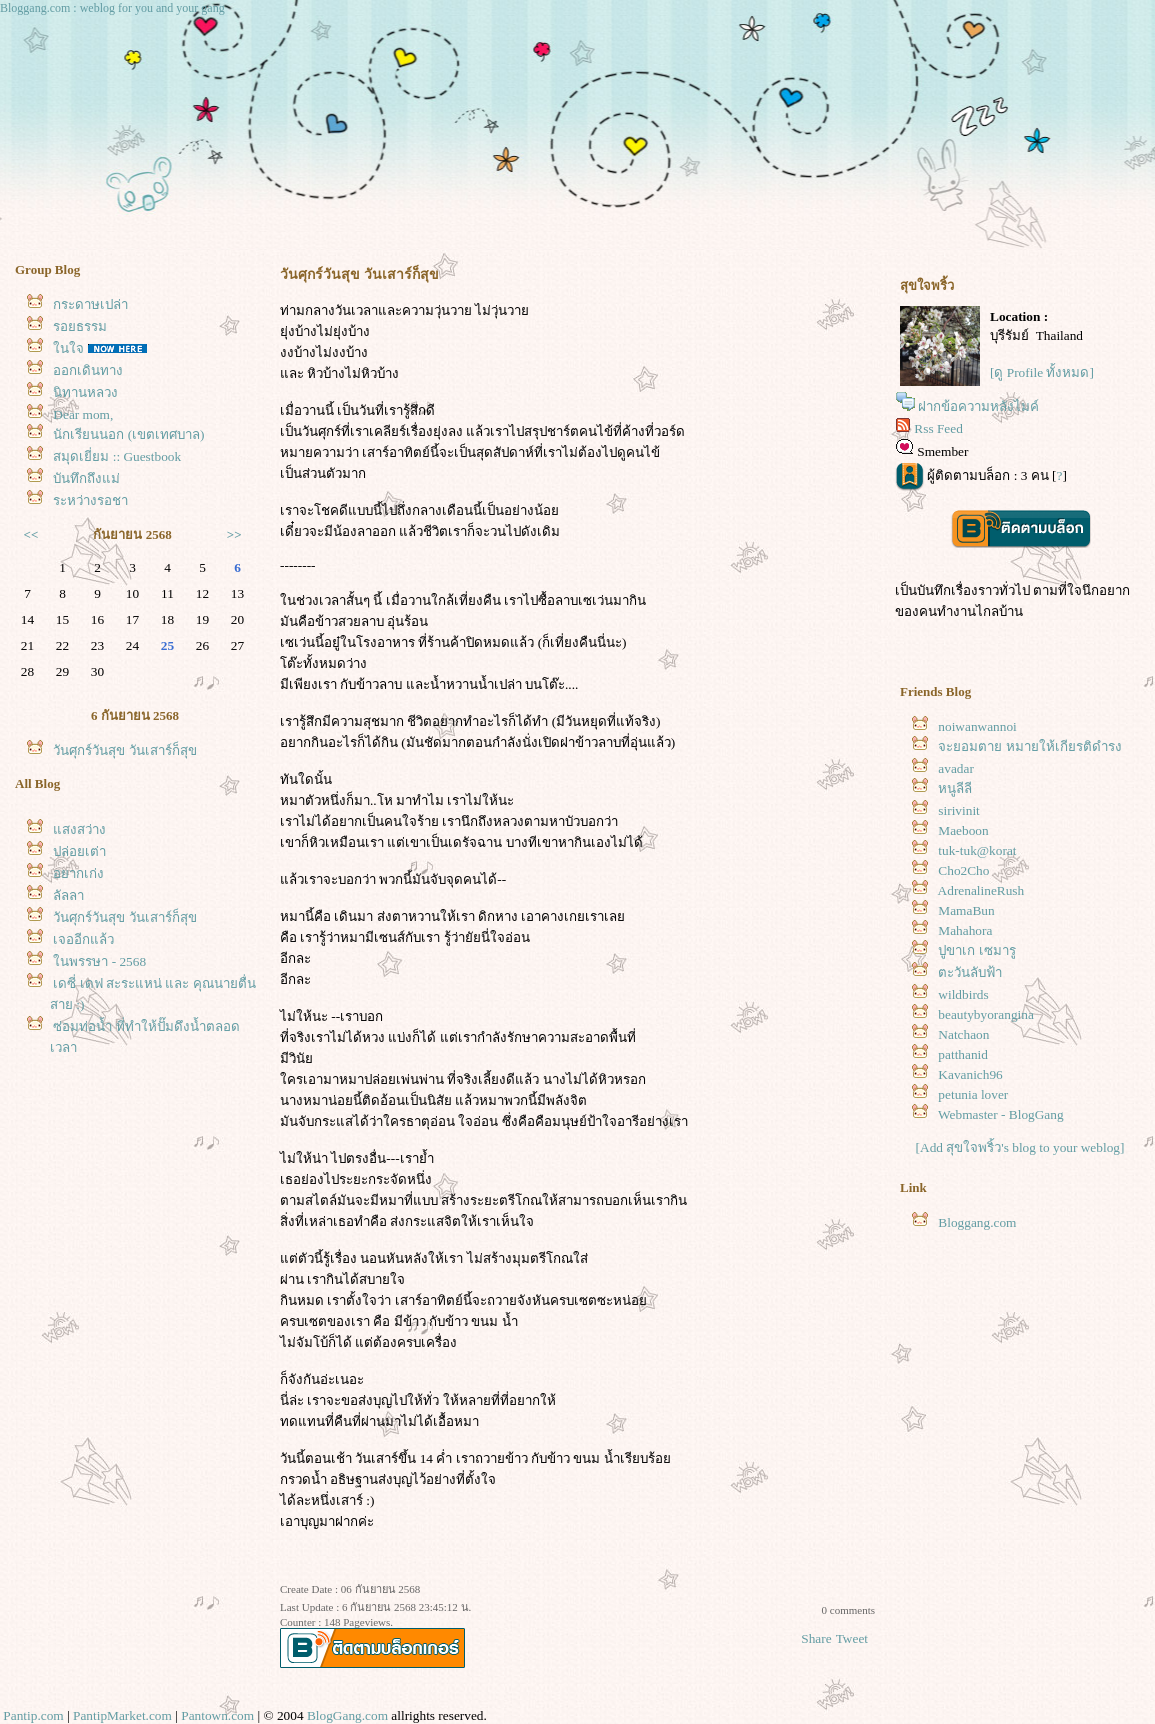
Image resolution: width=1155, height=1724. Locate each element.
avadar (956, 768)
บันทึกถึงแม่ (86, 478)
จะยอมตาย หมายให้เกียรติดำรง (1029, 746)
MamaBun (966, 910)
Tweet (852, 1638)
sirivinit (958, 810)
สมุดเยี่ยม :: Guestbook (117, 456)
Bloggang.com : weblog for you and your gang (112, 8)
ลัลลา (68, 895)
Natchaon (963, 1034)
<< (31, 534)
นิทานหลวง (85, 392)
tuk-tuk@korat (977, 850)
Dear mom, (83, 414)
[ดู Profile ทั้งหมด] (1042, 372)
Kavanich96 (970, 1074)
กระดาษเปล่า (90, 304)
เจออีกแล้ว (83, 939)
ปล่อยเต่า (79, 851)
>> (234, 534)
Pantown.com (217, 1715)
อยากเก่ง (78, 873)
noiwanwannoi (977, 726)
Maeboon (963, 830)
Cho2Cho (963, 870)
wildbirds (963, 994)
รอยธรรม (80, 326)
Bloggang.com (977, 1222)
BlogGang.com (347, 1715)
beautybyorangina (985, 1014)
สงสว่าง (79, 829)
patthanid (963, 1054)
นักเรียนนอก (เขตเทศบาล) (128, 434)
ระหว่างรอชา (90, 500)
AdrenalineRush (981, 890)
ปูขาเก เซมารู (976, 950)
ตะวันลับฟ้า (970, 972)
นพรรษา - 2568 (99, 961)
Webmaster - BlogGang (1001, 1114)
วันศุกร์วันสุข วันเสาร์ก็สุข (124, 750)
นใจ (68, 348)
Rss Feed (938, 428)
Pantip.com (33, 1715)
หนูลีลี (955, 788)
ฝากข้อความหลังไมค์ (978, 406)
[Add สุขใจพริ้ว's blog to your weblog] (1020, 1147)
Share (816, 1638)
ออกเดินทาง (88, 370)
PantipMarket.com (122, 1715)
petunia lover (973, 1094)
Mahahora (965, 930)
